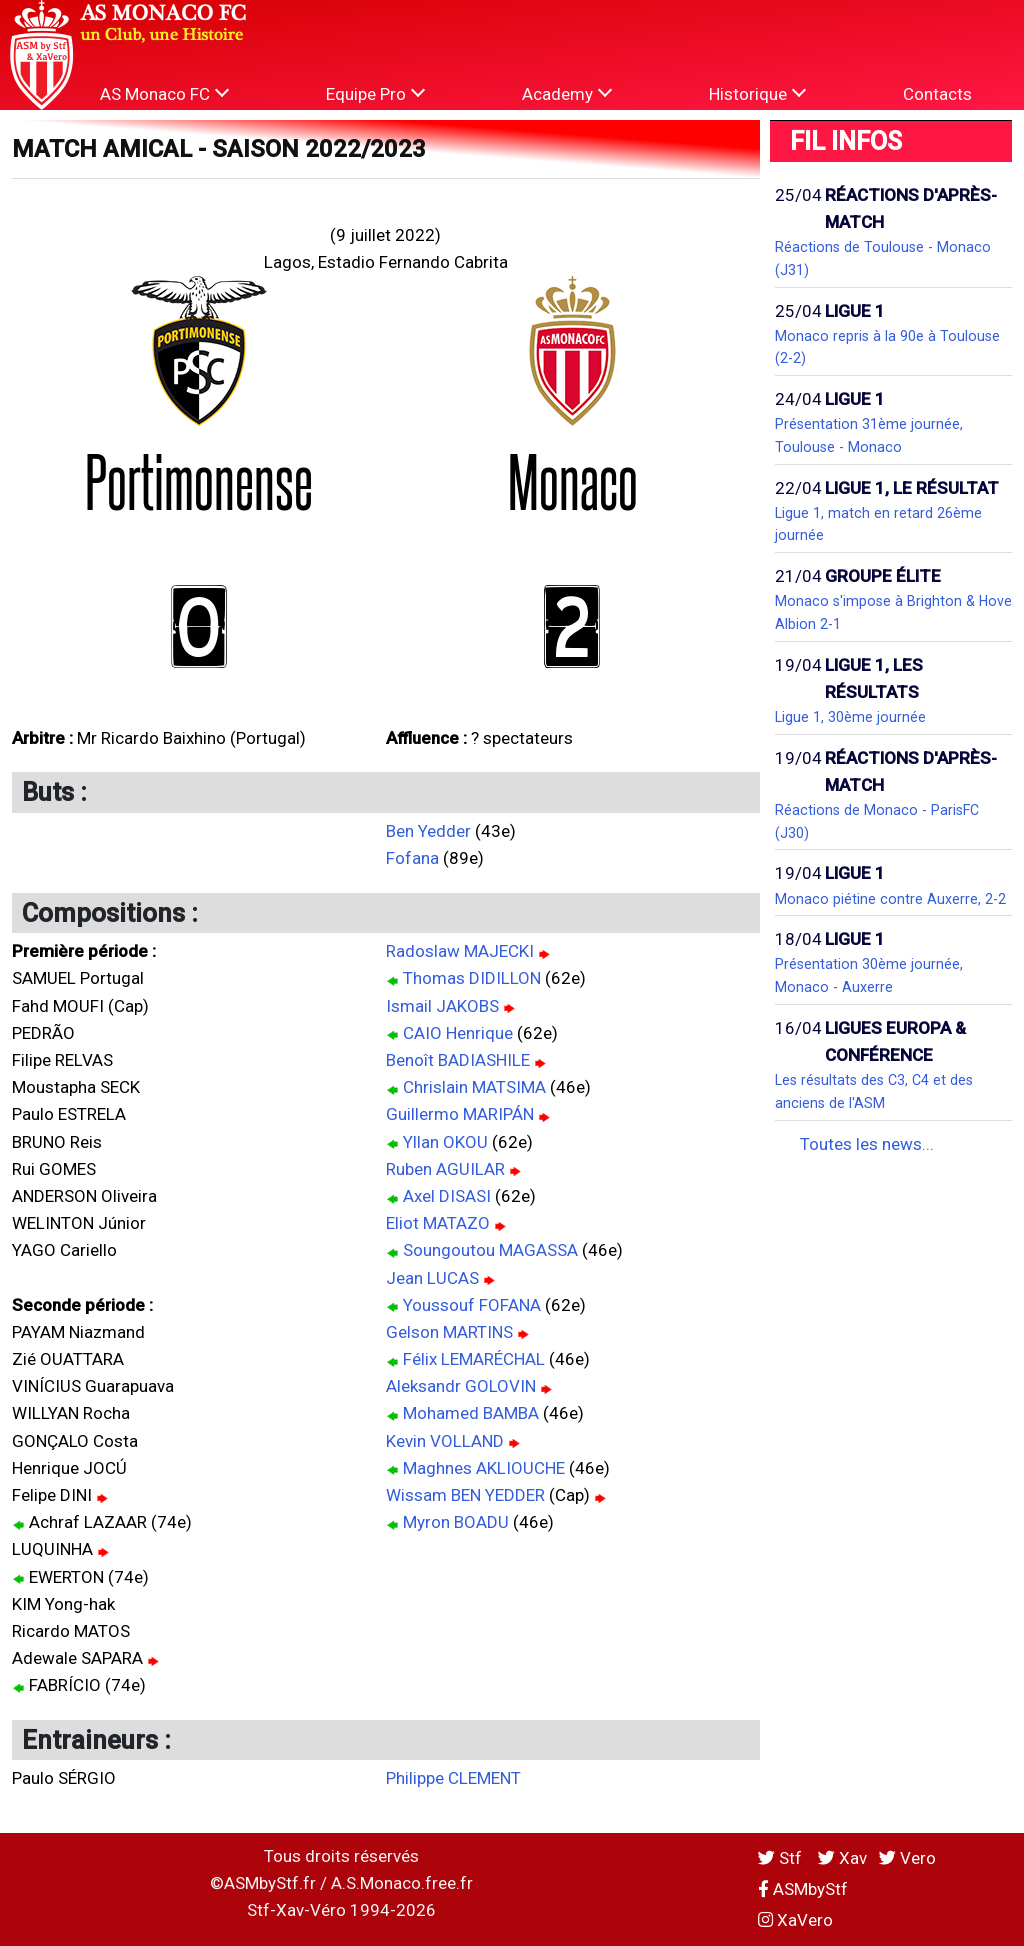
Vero (907, 1858)
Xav (842, 1858)
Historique (757, 93)
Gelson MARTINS (449, 1332)
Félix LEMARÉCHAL (474, 1359)
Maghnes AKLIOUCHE (484, 1468)
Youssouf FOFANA (472, 1305)
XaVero (795, 1920)
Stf (782, 1858)
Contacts (937, 94)
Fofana (412, 858)
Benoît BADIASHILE (458, 1060)
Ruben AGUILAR (445, 1169)
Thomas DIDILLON (472, 978)
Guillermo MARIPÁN (460, 1114)
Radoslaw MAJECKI (460, 951)
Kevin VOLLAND (445, 1441)
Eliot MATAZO (438, 1223)
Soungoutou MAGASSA (490, 1250)
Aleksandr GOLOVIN (461, 1386)
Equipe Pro (375, 93)
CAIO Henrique (458, 1033)
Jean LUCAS (432, 1278)
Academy (567, 93)
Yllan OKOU (445, 1142)
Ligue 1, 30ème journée (850, 717)
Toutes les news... (867, 1144)
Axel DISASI (447, 1196)
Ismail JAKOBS (442, 1006)
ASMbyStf (803, 1889)
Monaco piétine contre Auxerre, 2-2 (890, 899)
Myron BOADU (456, 1522)
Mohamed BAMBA (471, 1413)
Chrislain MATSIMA (474, 1087)
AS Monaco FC (164, 93)
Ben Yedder (428, 831)
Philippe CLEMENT (453, 1778)
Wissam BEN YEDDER (465, 1495)
